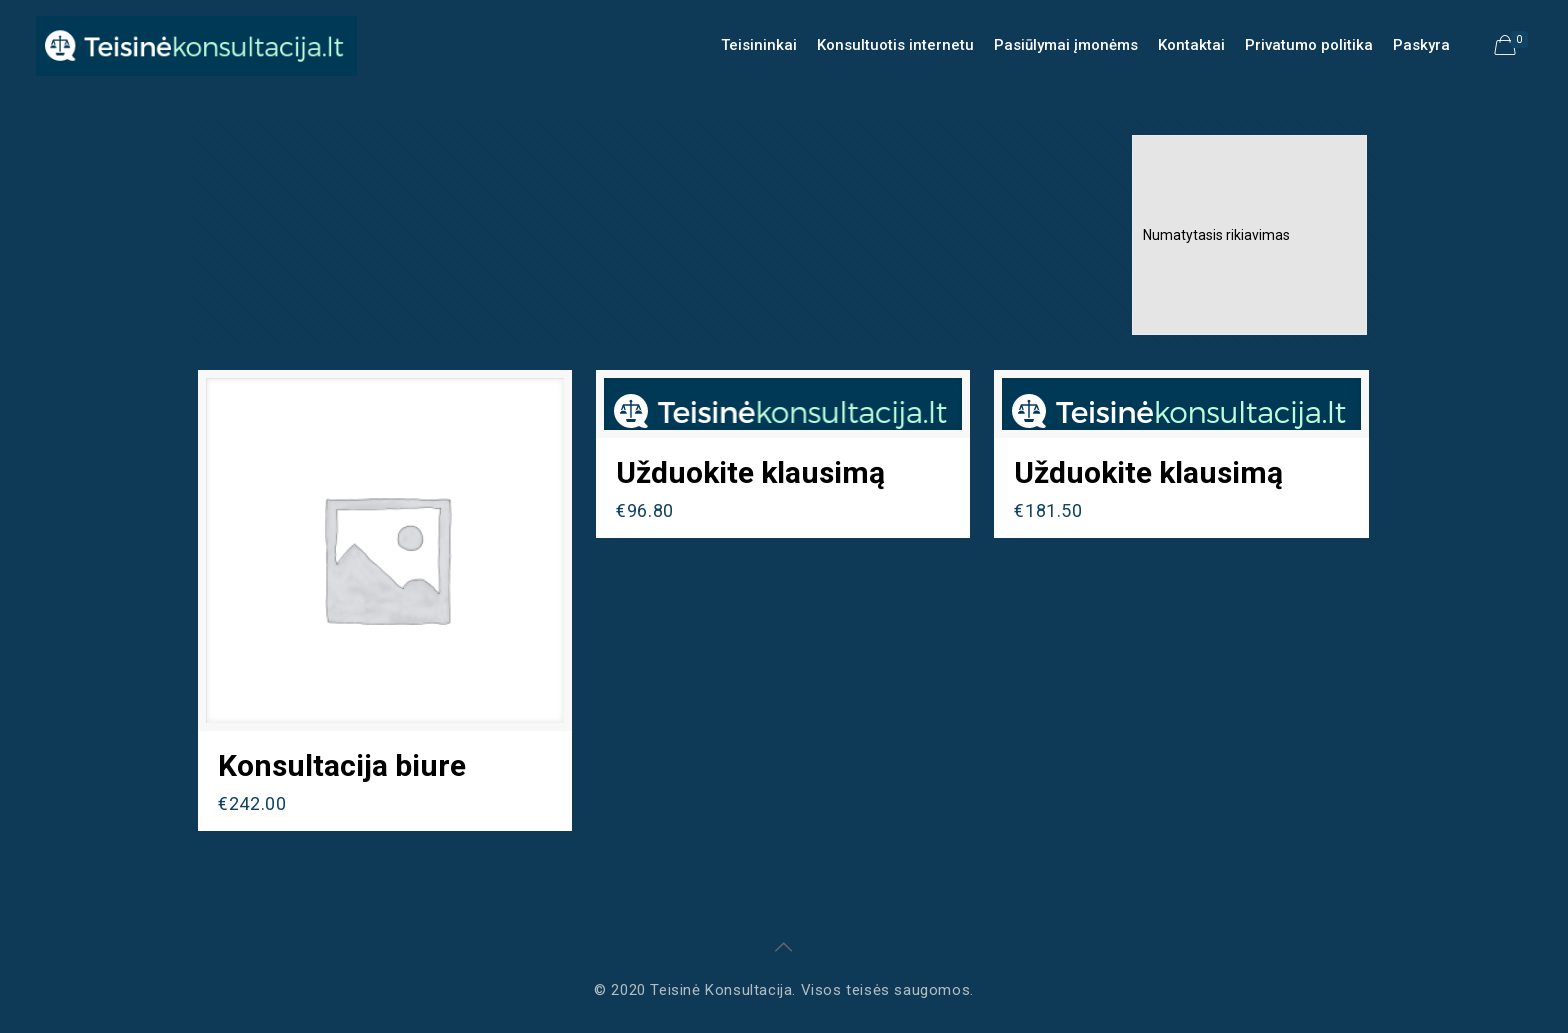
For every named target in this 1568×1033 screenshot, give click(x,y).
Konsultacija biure (342, 765)
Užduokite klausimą (750, 472)
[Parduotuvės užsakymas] (1249, 235)
